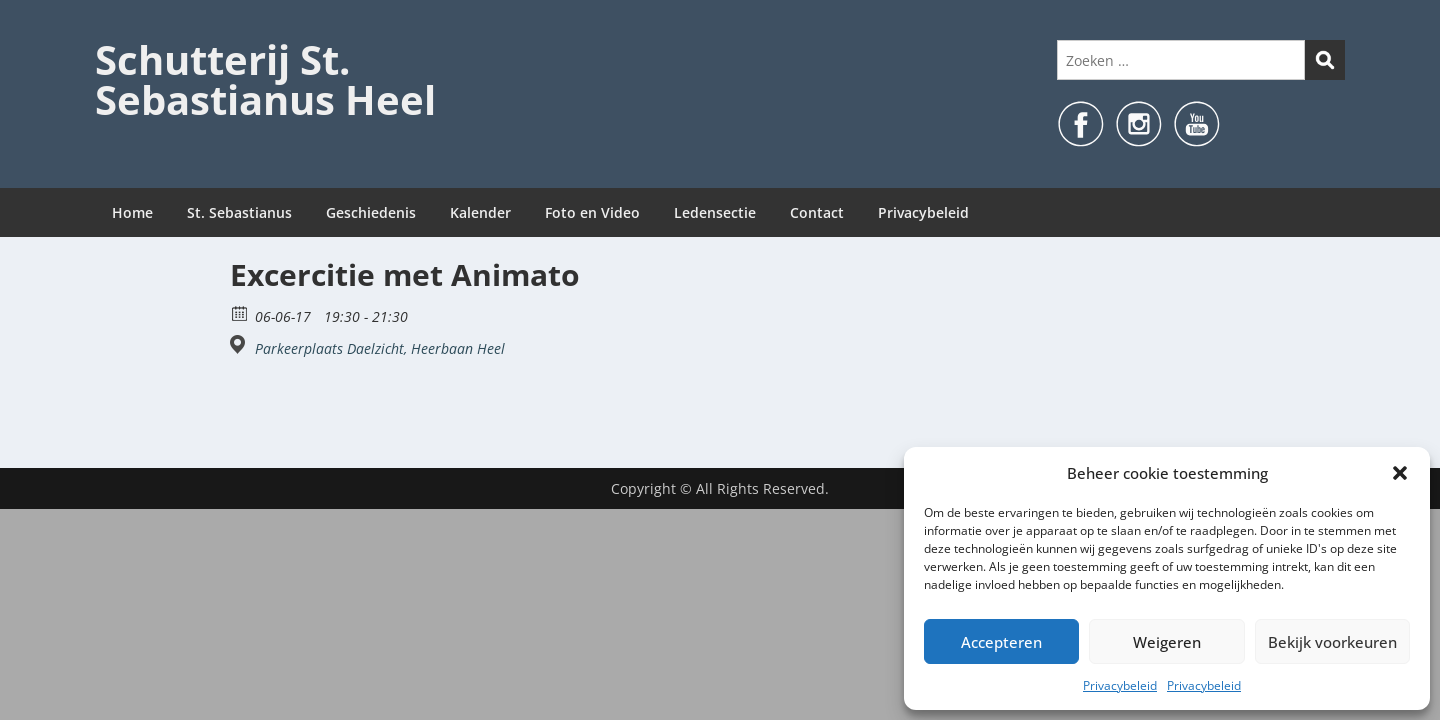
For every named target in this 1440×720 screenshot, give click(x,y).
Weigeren (1167, 642)
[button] (1400, 473)
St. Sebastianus (239, 212)
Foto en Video (592, 212)
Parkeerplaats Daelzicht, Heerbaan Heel (380, 349)
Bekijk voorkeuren (1332, 642)
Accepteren (1001, 642)
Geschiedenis (371, 212)
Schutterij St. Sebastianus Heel (265, 79)
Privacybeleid (1120, 685)
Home (132, 212)
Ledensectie (715, 212)
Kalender (480, 212)
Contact (817, 212)
